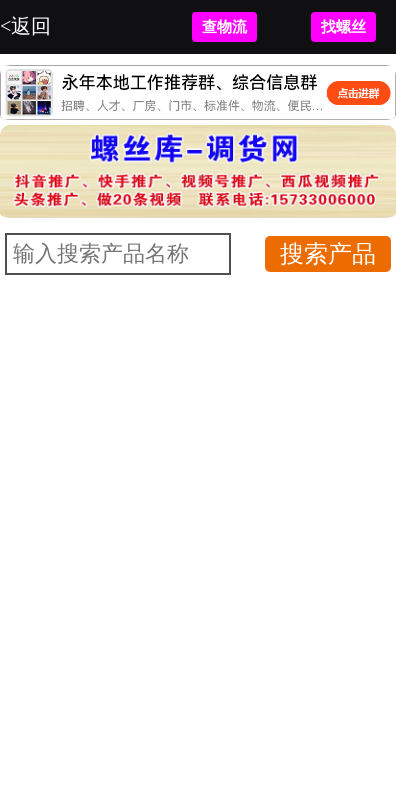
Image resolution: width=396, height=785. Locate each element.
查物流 (224, 27)
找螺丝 (343, 27)
